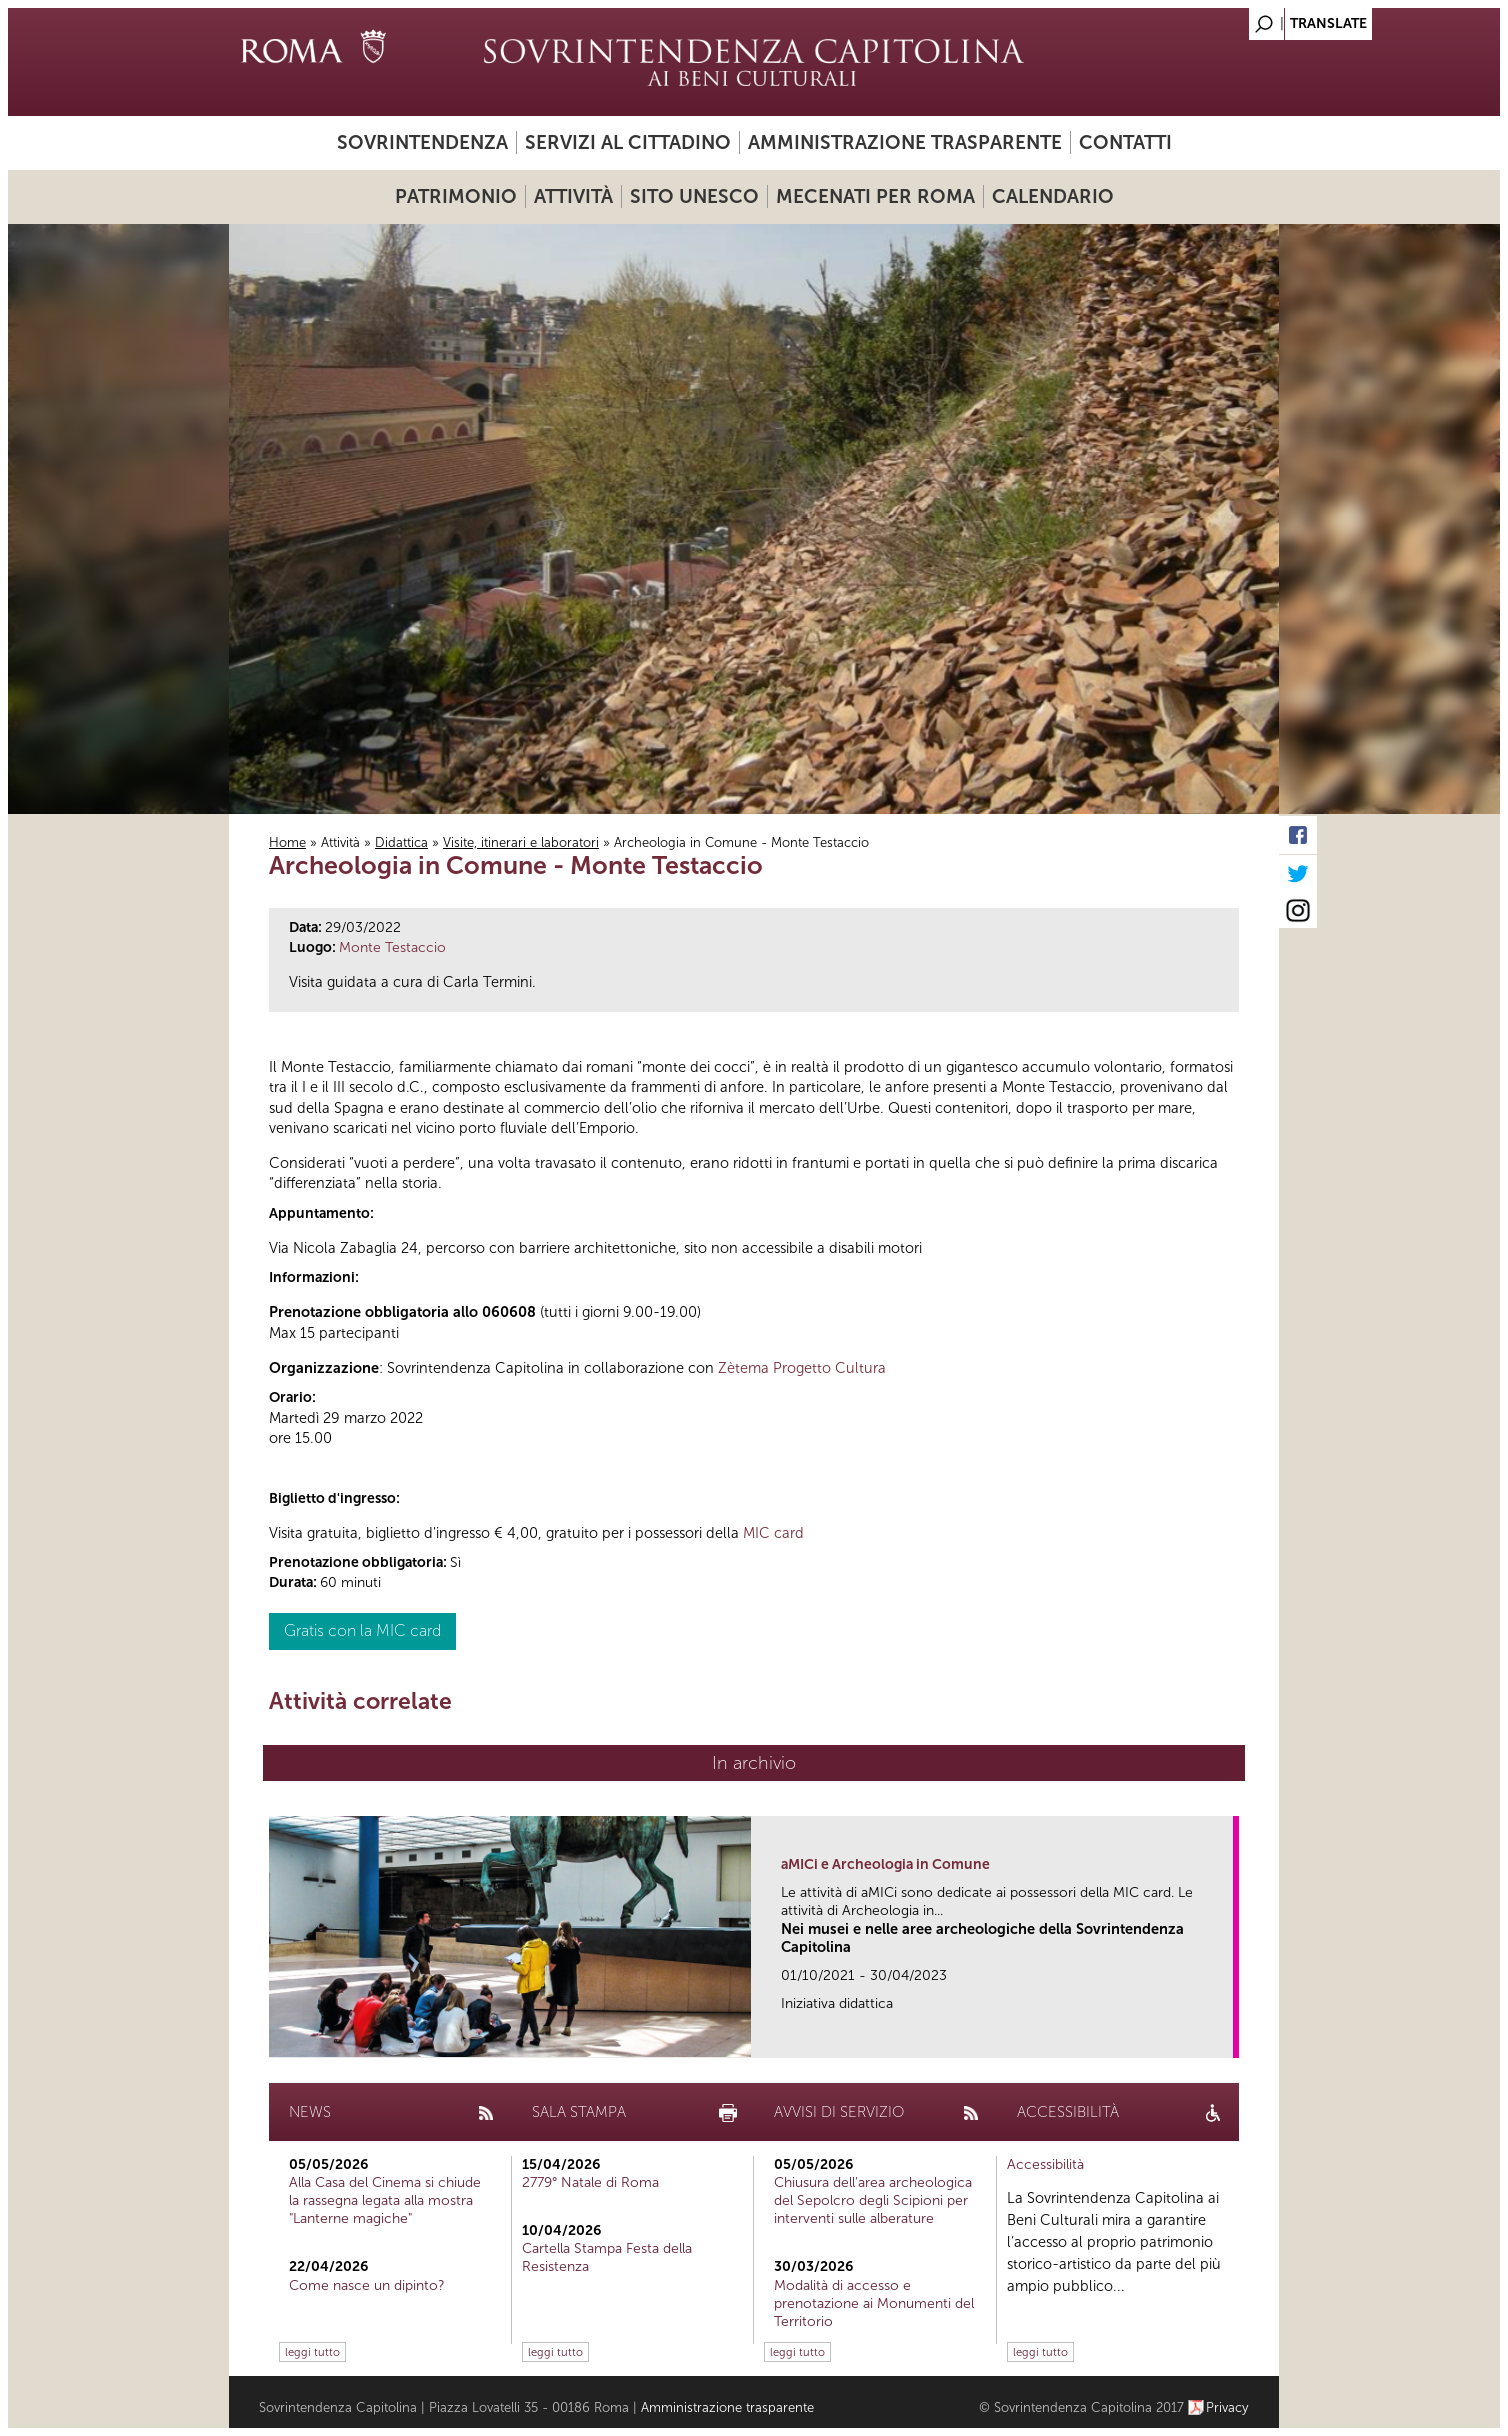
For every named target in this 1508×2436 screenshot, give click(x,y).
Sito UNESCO (694, 196)
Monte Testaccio (392, 947)
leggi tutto (312, 2352)
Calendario (1053, 196)
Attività (573, 196)
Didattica (401, 842)
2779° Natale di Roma (590, 2182)
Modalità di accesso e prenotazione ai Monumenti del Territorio (874, 2303)
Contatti (1125, 142)
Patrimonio (456, 196)
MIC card (773, 1533)
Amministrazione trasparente (905, 142)
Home (287, 842)
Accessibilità (1045, 2164)
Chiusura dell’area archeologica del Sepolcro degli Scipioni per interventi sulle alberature (873, 2200)
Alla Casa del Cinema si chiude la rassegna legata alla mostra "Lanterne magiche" (385, 2200)
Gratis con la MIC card (362, 1630)
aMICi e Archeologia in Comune (885, 1864)
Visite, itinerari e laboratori (521, 842)
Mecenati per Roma (875, 196)
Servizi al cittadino (628, 142)
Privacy (1227, 2407)
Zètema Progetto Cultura (802, 1368)
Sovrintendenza (422, 142)
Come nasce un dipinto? (367, 2285)
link (1224, 2036)
